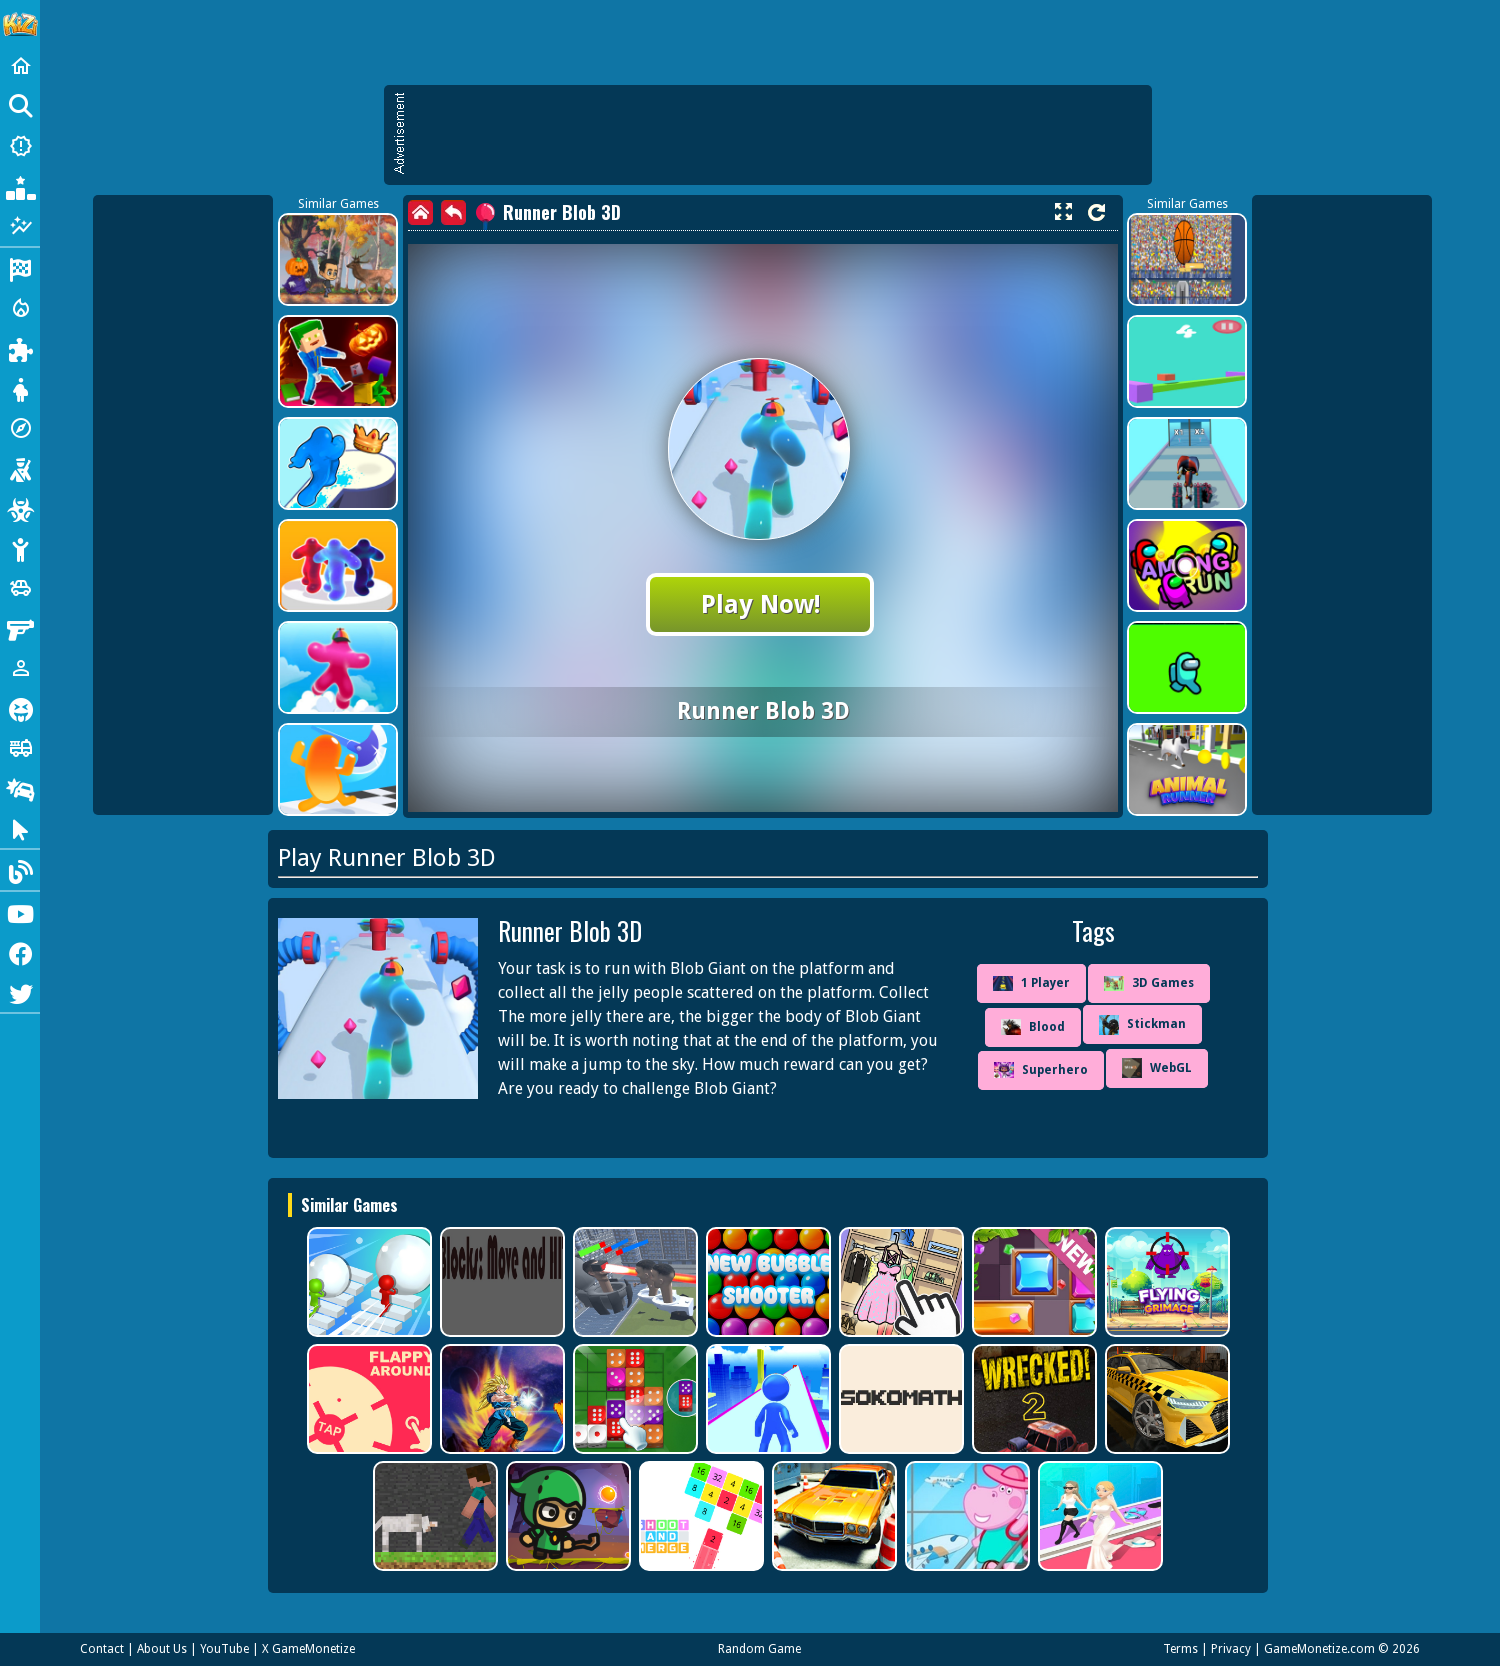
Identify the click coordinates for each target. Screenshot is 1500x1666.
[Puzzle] (20, 348)
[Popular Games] (20, 186)
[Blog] (20, 870)
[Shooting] (20, 468)
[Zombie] (20, 508)
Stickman (1142, 1025)
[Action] (20, 308)
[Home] (20, 66)
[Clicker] (20, 828)
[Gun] (20, 628)
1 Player (1031, 984)
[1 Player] (20, 668)
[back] (453, 212)
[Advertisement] (778, 135)
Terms (1180, 1649)
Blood (1033, 1027)
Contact (102, 1649)
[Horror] (20, 708)
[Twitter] (20, 992)
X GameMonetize (308, 1649)
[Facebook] (20, 952)
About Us (162, 1649)
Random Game (759, 1649)
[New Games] (20, 146)
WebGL (1157, 1068)
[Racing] (20, 268)
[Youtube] (20, 912)
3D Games (1149, 983)
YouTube (224, 1649)
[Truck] (20, 748)
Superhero (1041, 1070)
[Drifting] (20, 788)
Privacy (1231, 1649)
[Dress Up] (20, 388)
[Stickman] (20, 548)
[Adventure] (20, 428)
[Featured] (20, 226)
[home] (420, 212)
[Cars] (20, 588)
